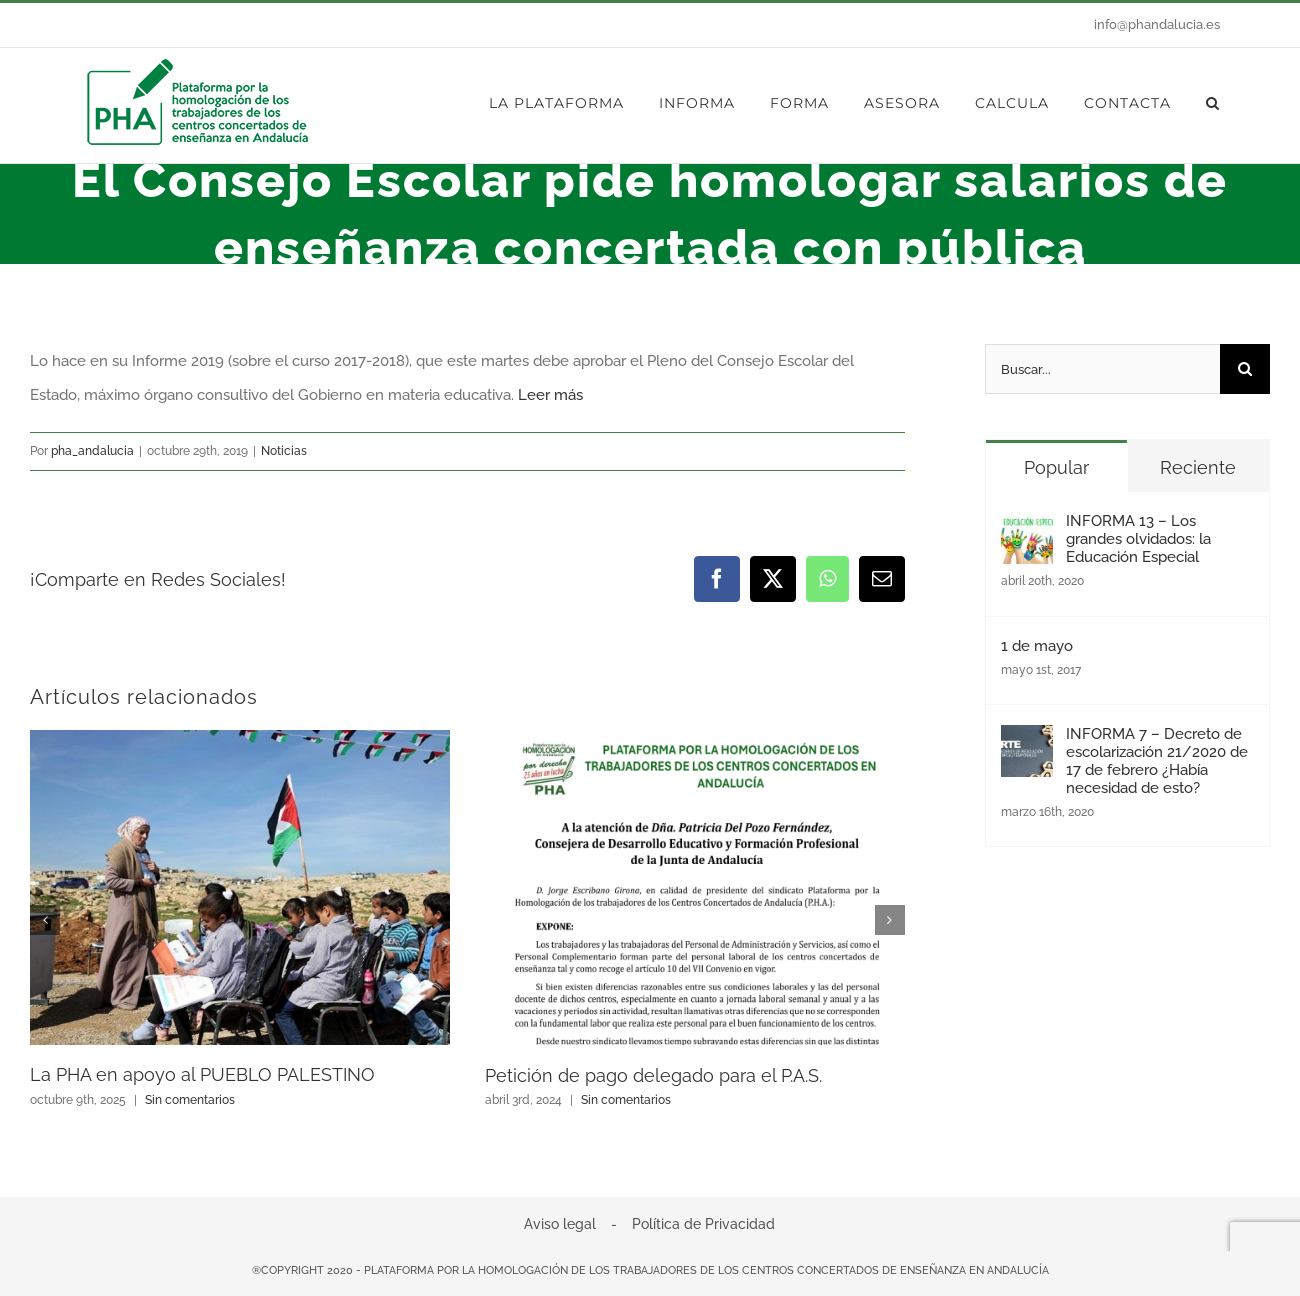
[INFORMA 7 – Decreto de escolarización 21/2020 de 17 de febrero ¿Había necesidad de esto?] (1027, 742)
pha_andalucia (92, 451)
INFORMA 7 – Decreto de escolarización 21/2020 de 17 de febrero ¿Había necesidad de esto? (1157, 761)
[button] (1213, 103)
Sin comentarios (190, 1100)
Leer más (550, 395)
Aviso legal (560, 1224)
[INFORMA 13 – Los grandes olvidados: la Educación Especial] (1027, 529)
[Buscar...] (1102, 369)
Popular (1056, 467)
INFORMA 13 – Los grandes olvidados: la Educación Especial (1138, 539)
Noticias (284, 451)
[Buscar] (1245, 369)
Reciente (1198, 467)
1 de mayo (1037, 646)
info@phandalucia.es (1157, 24)
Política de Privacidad (703, 1224)
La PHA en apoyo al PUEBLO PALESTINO (202, 1074)
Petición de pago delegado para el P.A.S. (653, 1075)
